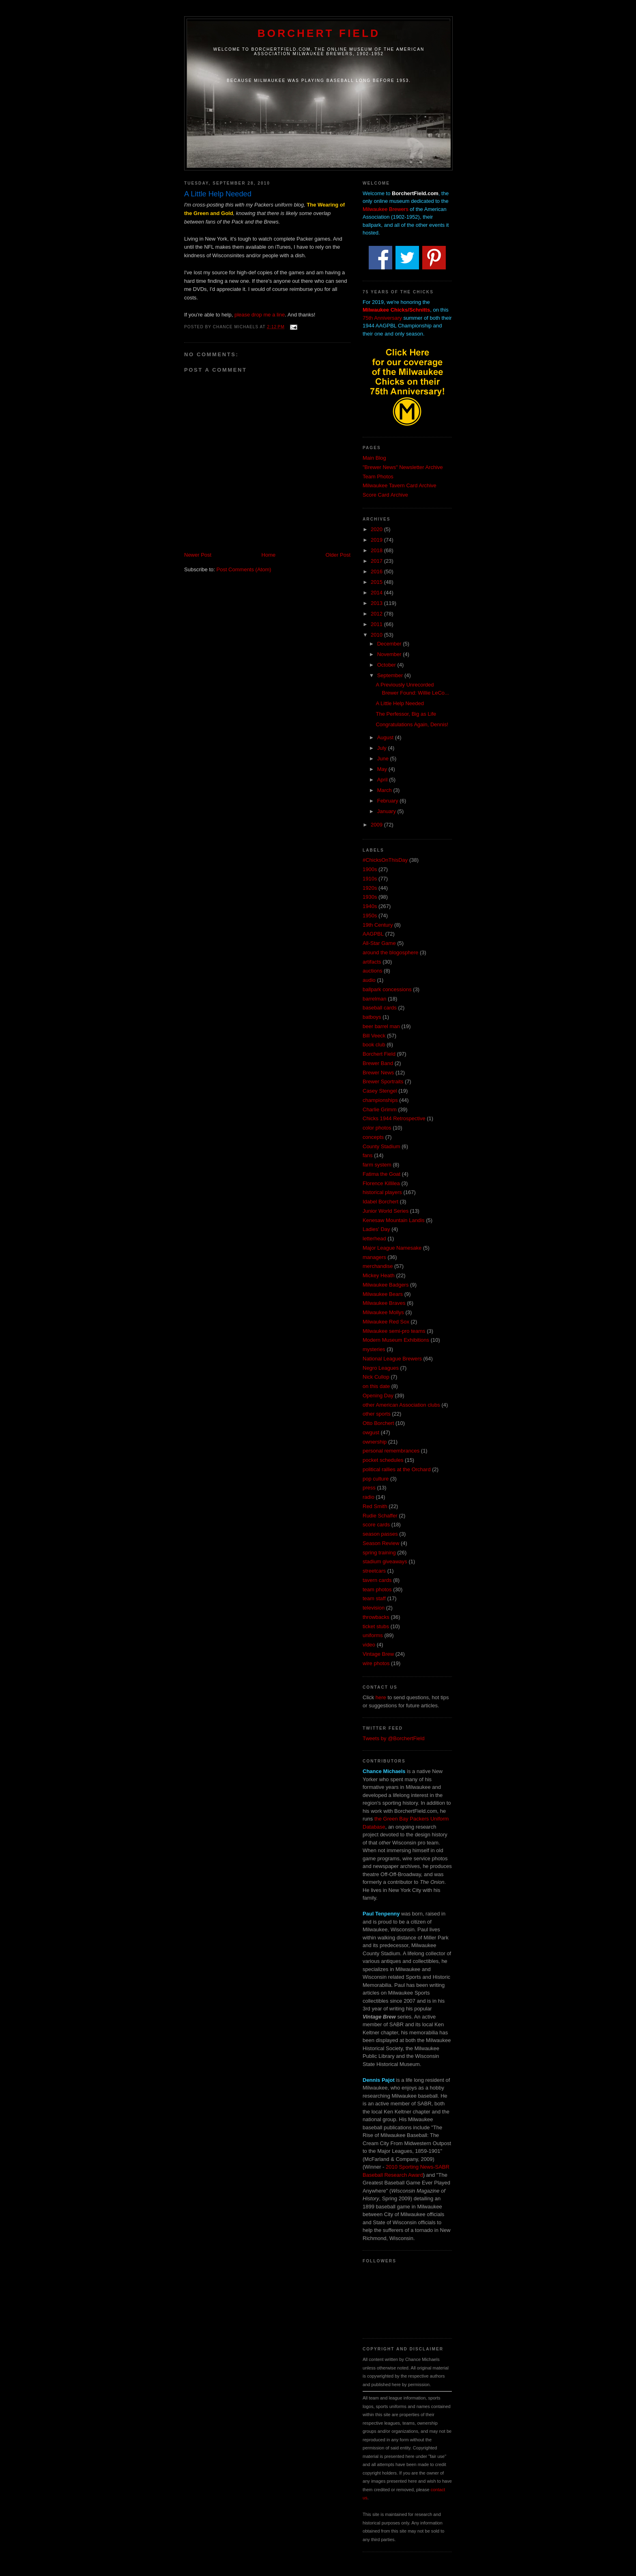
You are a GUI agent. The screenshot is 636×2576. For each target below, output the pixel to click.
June (383, 758)
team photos (377, 1589)
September (390, 675)
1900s (370, 869)
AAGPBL (373, 934)
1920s (370, 888)
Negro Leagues (381, 1368)
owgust (371, 1432)
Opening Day (378, 1395)
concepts (373, 1137)
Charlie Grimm (380, 1109)
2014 (377, 593)
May (383, 769)
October (387, 665)
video (369, 1645)
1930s (370, 897)
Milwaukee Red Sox (386, 1322)
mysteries (374, 1349)
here (381, 1697)
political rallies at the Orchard (397, 1469)
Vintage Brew (378, 1654)
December (390, 644)
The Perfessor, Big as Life (406, 714)
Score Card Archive (385, 495)
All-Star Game (379, 943)
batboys (372, 1017)
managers (374, 1257)
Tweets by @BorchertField (394, 1738)
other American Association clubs (401, 1405)
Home (269, 555)
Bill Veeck (374, 1036)
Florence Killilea (381, 1183)
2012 (377, 614)
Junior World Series (385, 1211)
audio (369, 980)
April (383, 780)
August (386, 737)
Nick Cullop (376, 1377)
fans (368, 1155)
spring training (379, 1552)
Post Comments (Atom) (244, 569)
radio (368, 1497)
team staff (374, 1598)
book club (374, 1045)
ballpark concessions (387, 989)
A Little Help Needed (400, 703)
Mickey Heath (379, 1275)
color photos (377, 1128)
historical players (382, 1192)
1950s (370, 915)
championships (380, 1100)
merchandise (378, 1266)
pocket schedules (383, 1460)
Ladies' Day (376, 1229)
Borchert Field (319, 33)
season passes (380, 1534)
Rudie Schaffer (380, 1516)
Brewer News (378, 1073)
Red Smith (375, 1506)
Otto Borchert (378, 1423)
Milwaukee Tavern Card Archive (399, 485)
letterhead (374, 1238)
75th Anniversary (382, 318)
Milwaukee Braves (384, 1303)
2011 (377, 624)
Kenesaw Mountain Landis (394, 1220)
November (390, 654)
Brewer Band (378, 1063)
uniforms (373, 1635)
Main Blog (374, 458)
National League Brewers (392, 1359)
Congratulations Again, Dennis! (412, 724)
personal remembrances (391, 1451)
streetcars (374, 1571)
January (387, 811)
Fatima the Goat (381, 1174)
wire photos (376, 1663)
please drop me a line (259, 315)
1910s (370, 879)
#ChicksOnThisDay (385, 860)
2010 (377, 635)
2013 (377, 603)
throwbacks (376, 1617)
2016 (377, 571)
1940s (370, 906)
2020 (377, 529)
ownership (375, 1442)
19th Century (378, 925)
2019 (377, 540)
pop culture (376, 1479)
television (374, 1608)
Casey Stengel (380, 1091)
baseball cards (380, 1008)
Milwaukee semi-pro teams (394, 1331)
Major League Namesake (392, 1248)
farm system (377, 1165)
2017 (377, 561)
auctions (372, 971)
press (369, 1488)
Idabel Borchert (380, 1202)
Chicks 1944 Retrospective (394, 1118)
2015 (377, 582)
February (388, 801)
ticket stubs (376, 1626)
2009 (377, 825)
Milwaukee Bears (383, 1294)
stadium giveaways (385, 1561)
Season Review (381, 1543)
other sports (377, 1414)
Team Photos (378, 476)
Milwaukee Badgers (385, 1285)
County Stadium (381, 1146)
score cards (376, 1524)
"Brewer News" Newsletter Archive (403, 467)
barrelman (375, 999)
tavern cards (377, 1580)
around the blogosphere (390, 952)
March (385, 790)
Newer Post (197, 555)
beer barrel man (381, 1026)
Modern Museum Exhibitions (396, 1340)
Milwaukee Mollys (383, 1312)
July (382, 748)
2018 (377, 550)
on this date (376, 1386)
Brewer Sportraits (383, 1081)
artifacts (372, 962)
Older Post (338, 555)
